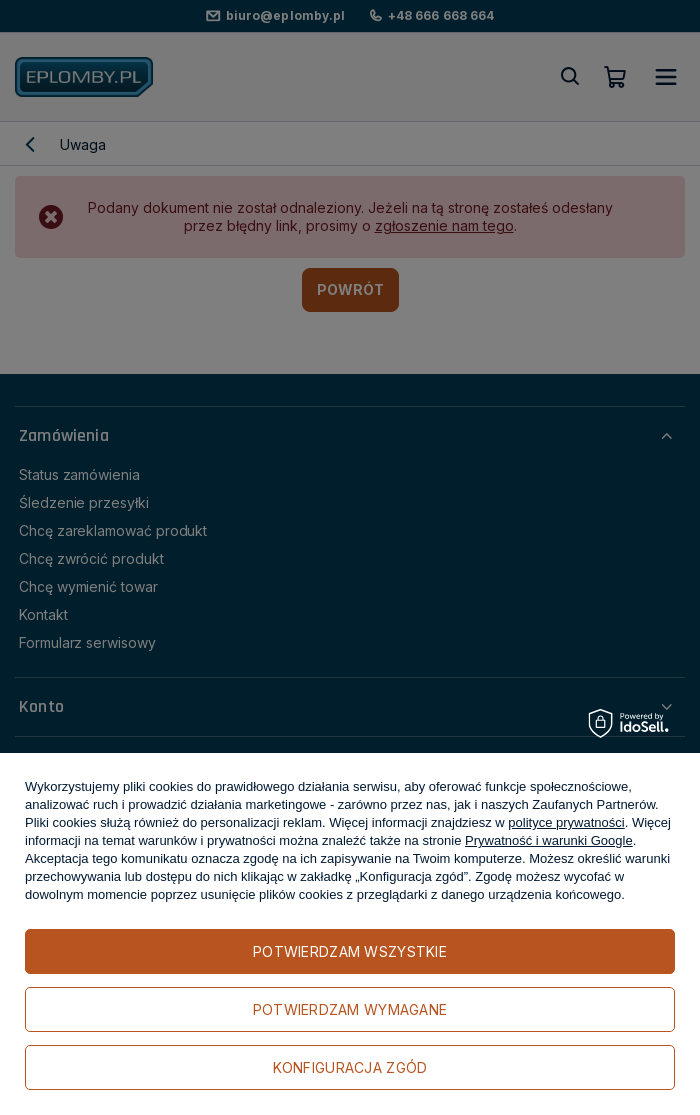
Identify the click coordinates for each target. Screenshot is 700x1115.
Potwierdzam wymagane (350, 1009)
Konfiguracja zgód (350, 1067)
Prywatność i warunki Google (549, 840)
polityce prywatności (566, 822)
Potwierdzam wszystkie (350, 951)
